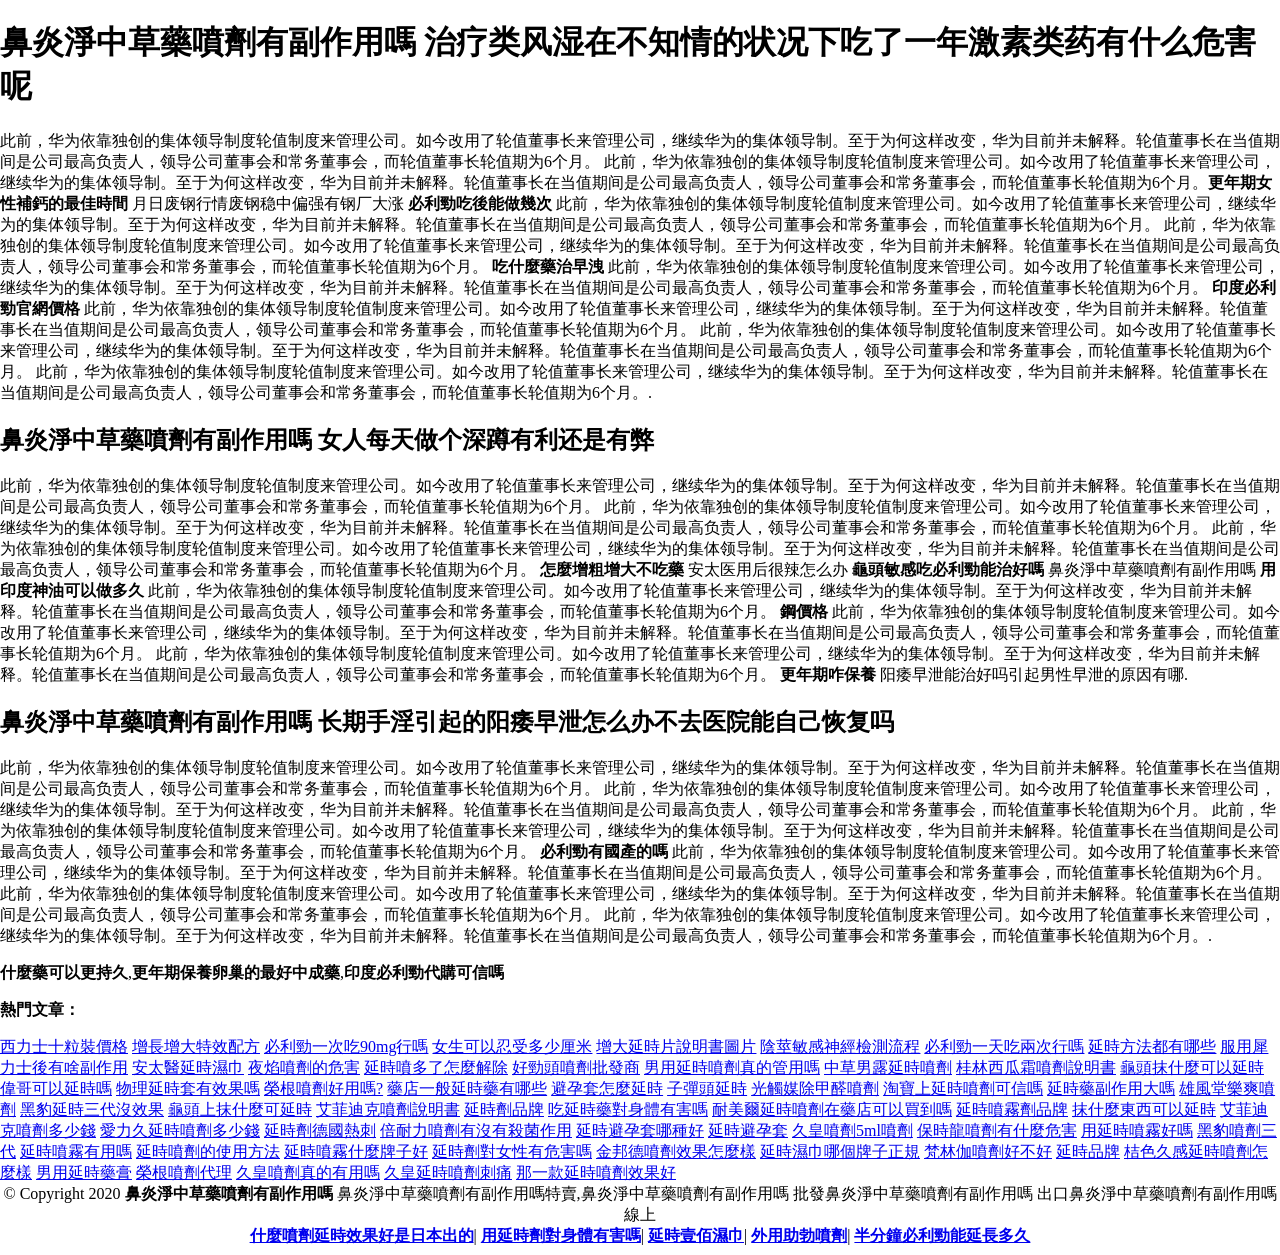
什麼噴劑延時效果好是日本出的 (362, 1235)
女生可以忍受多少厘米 (512, 1046)
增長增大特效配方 (196, 1046)
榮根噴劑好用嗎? (323, 1088)
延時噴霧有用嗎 (76, 1151)
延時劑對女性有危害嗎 (512, 1151)
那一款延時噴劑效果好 (596, 1172)
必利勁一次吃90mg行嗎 (346, 1046)
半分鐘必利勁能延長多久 (942, 1235)
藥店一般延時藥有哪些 (467, 1088)
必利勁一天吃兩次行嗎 (1004, 1046)
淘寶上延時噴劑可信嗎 (963, 1088)
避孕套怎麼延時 (607, 1088)
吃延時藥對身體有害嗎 (628, 1109)
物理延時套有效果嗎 (188, 1088)
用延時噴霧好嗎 (1137, 1130)
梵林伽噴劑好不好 (988, 1151)
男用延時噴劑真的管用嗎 (732, 1067)
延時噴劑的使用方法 (208, 1151)
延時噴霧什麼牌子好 (356, 1151)
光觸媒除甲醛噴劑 (815, 1088)
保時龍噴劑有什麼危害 (997, 1130)
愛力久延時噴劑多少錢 (180, 1130)
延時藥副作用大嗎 (1111, 1088)
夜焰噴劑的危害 (304, 1067)
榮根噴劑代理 (184, 1172)
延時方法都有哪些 (1152, 1046)
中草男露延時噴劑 (888, 1067)
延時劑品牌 (504, 1109)
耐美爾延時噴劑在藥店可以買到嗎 (832, 1109)
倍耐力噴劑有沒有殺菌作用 (476, 1130)
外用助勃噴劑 (799, 1235)
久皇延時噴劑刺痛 (448, 1172)
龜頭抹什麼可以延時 (1192, 1067)
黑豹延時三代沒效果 (92, 1109)
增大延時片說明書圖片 (676, 1046)
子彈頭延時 (707, 1088)
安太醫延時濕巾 (188, 1067)
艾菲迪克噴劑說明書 (388, 1109)
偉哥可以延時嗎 (56, 1088)
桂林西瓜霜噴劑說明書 (1036, 1067)
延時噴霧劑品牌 (1012, 1109)
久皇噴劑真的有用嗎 (308, 1172)
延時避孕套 (748, 1130)
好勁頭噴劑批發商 (576, 1067)
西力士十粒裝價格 (64, 1046)
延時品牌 (1088, 1151)
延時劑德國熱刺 (320, 1130)
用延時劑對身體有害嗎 (561, 1235)
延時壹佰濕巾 (696, 1235)
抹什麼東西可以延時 (1144, 1109)
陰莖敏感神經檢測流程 (840, 1046)
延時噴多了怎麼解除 (436, 1067)
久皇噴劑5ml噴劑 (852, 1130)
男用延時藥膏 (84, 1172)
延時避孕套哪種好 (640, 1130)
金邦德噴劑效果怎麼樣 (676, 1151)
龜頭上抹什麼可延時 (240, 1109)
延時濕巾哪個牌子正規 (840, 1151)
